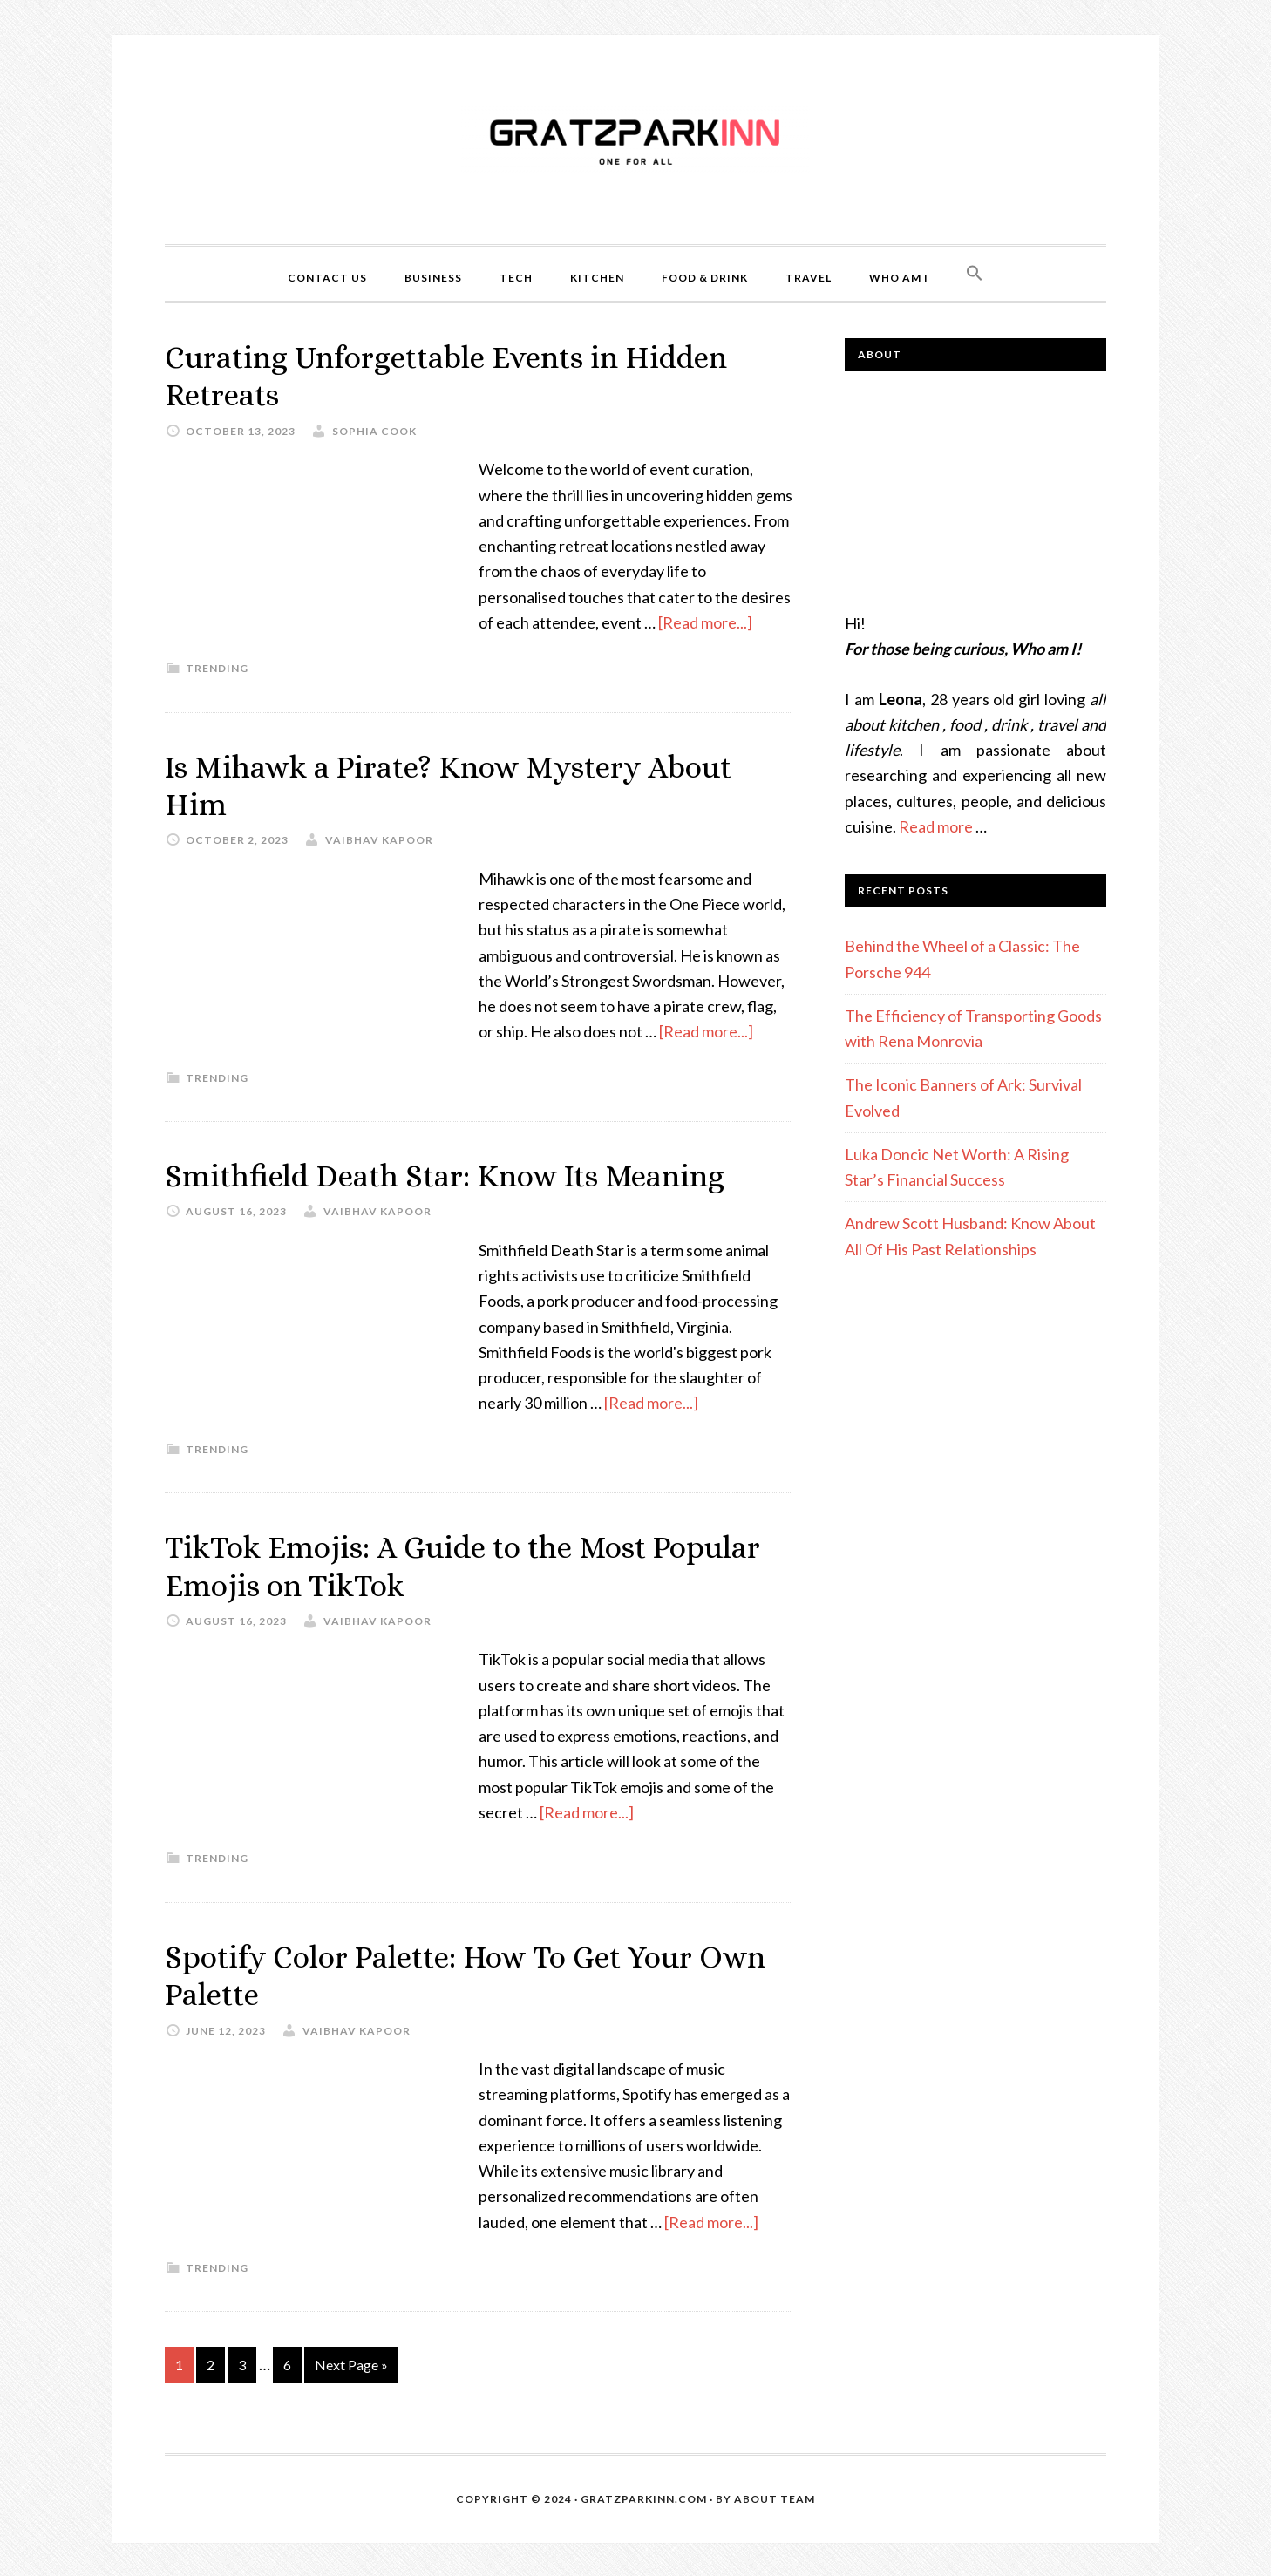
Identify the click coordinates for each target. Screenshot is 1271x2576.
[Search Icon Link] (974, 274)
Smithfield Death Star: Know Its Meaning (450, 1175)
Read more (936, 826)
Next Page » (351, 2363)
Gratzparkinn (635, 139)
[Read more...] (705, 621)
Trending (217, 668)
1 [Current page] (179, 2363)
